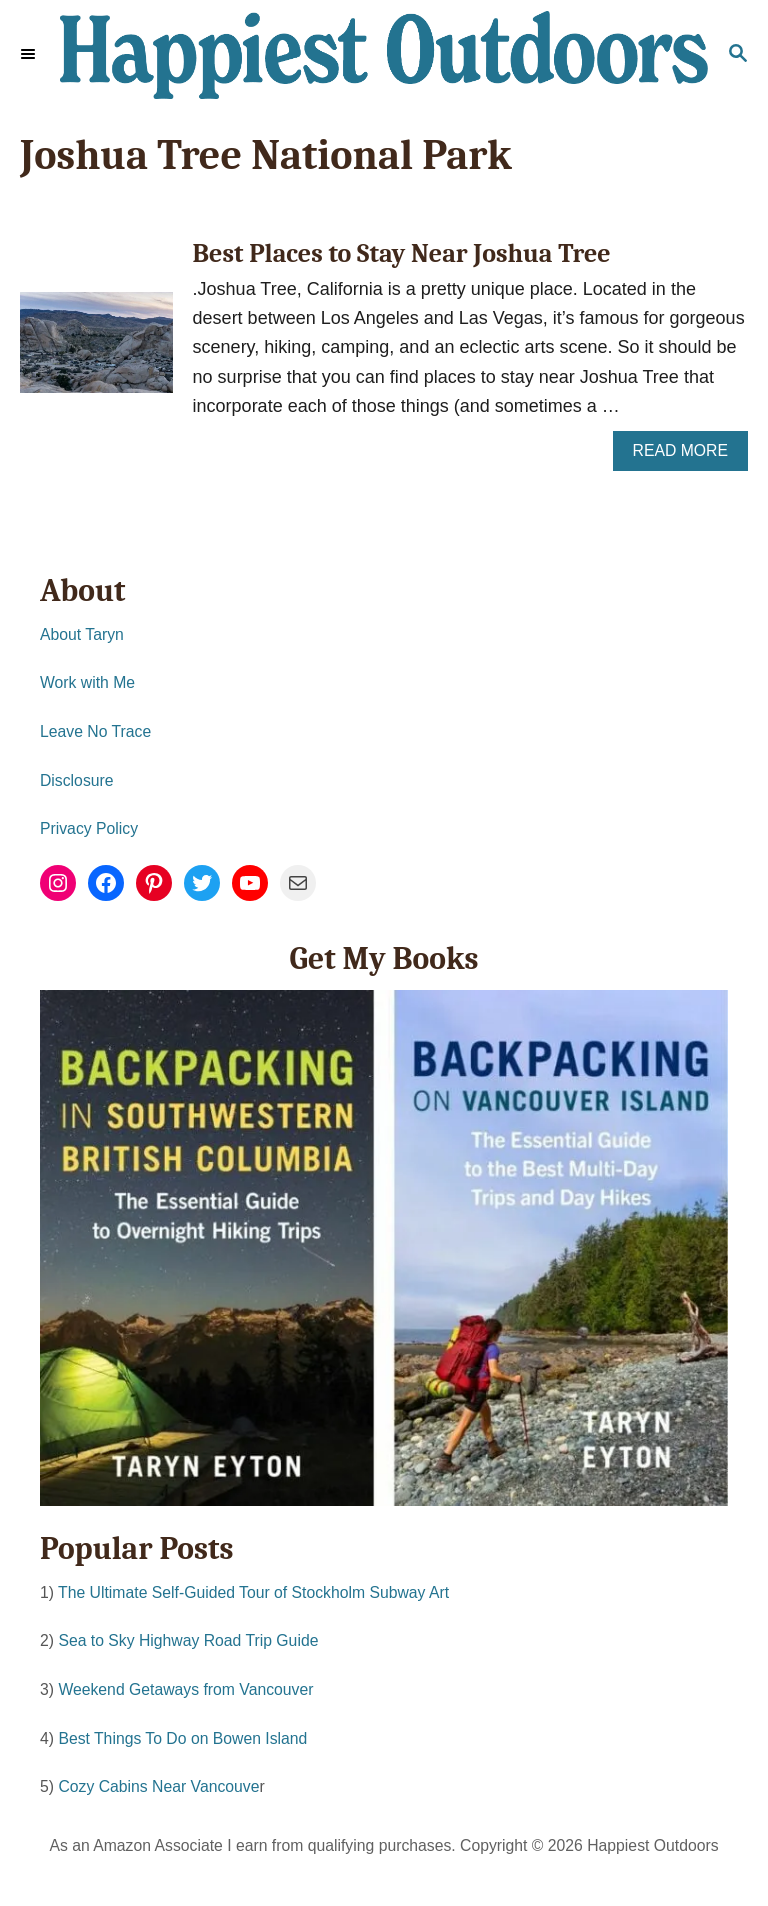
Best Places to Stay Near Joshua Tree (402, 254)
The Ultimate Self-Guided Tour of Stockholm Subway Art (253, 1592)
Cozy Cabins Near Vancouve (158, 1786)
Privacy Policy (89, 828)
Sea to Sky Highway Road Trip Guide (188, 1640)
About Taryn (82, 634)
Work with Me (87, 682)
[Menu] (30, 55)
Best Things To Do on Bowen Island (182, 1738)
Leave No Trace (95, 731)
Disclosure (77, 780)
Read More (686, 455)
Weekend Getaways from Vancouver (185, 1689)
